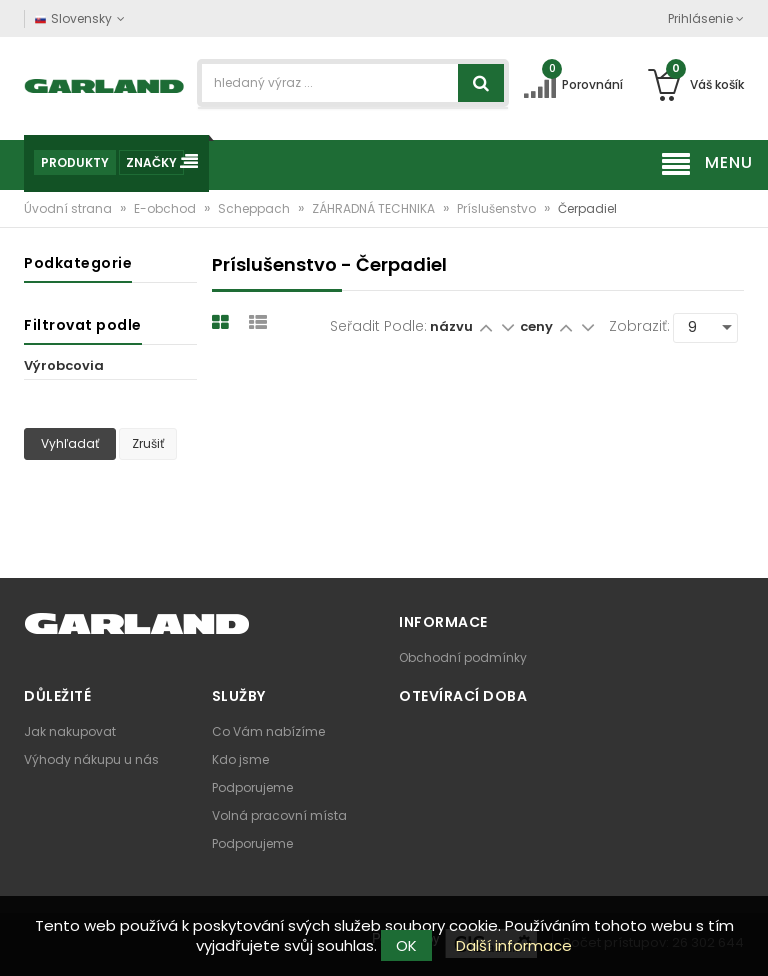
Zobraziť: (639, 326)
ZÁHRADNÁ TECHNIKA (375, 208)
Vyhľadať (70, 443)
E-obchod (166, 208)
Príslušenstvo (498, 208)
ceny (538, 326)
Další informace (514, 945)
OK (406, 945)
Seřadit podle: (378, 326)
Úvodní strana (69, 208)
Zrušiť (148, 443)
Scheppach (255, 208)
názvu (451, 326)
